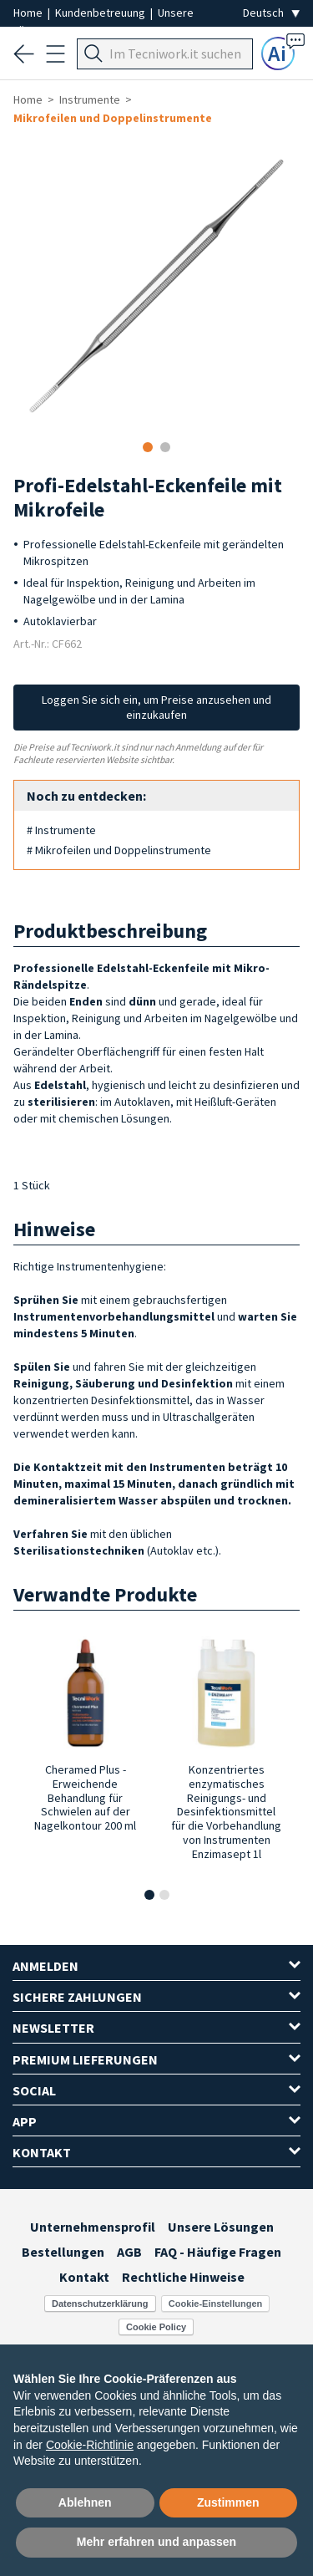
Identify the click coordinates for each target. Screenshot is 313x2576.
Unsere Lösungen (221, 2226)
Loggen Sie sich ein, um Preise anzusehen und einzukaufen (156, 707)
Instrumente (89, 99)
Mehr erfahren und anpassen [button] (156, 2541)
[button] (149, 1895)
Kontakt (84, 2276)
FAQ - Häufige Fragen (217, 2251)
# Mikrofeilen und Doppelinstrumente (119, 850)
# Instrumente (61, 829)
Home (29, 12)
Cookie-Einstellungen (215, 2304)
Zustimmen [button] (228, 2502)
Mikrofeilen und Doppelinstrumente (112, 117)
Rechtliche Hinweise (183, 2276)
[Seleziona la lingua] (271, 13)
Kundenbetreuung (101, 12)
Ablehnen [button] (85, 2502)
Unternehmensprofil (92, 2226)
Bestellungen (63, 2251)
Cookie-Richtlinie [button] (90, 2444)
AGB (129, 2251)
